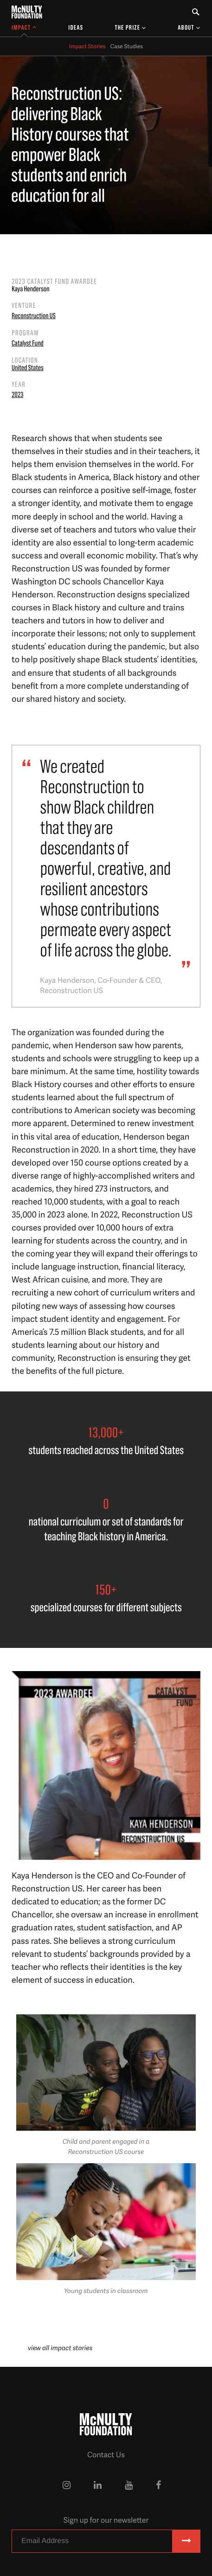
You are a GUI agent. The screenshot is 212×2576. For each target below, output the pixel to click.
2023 (17, 395)
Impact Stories (87, 46)
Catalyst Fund (28, 343)
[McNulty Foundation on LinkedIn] (98, 2485)
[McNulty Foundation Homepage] (27, 12)
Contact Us (106, 2454)
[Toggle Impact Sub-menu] (24, 28)
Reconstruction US (34, 316)
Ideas (75, 28)
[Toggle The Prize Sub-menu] (130, 28)
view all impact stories (60, 2348)
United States (28, 368)
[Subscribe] (186, 2541)
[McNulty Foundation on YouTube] (129, 2485)
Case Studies (126, 46)
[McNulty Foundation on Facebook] (158, 2485)
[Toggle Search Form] (195, 12)
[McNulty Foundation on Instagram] (67, 2485)
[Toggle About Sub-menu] (189, 28)
